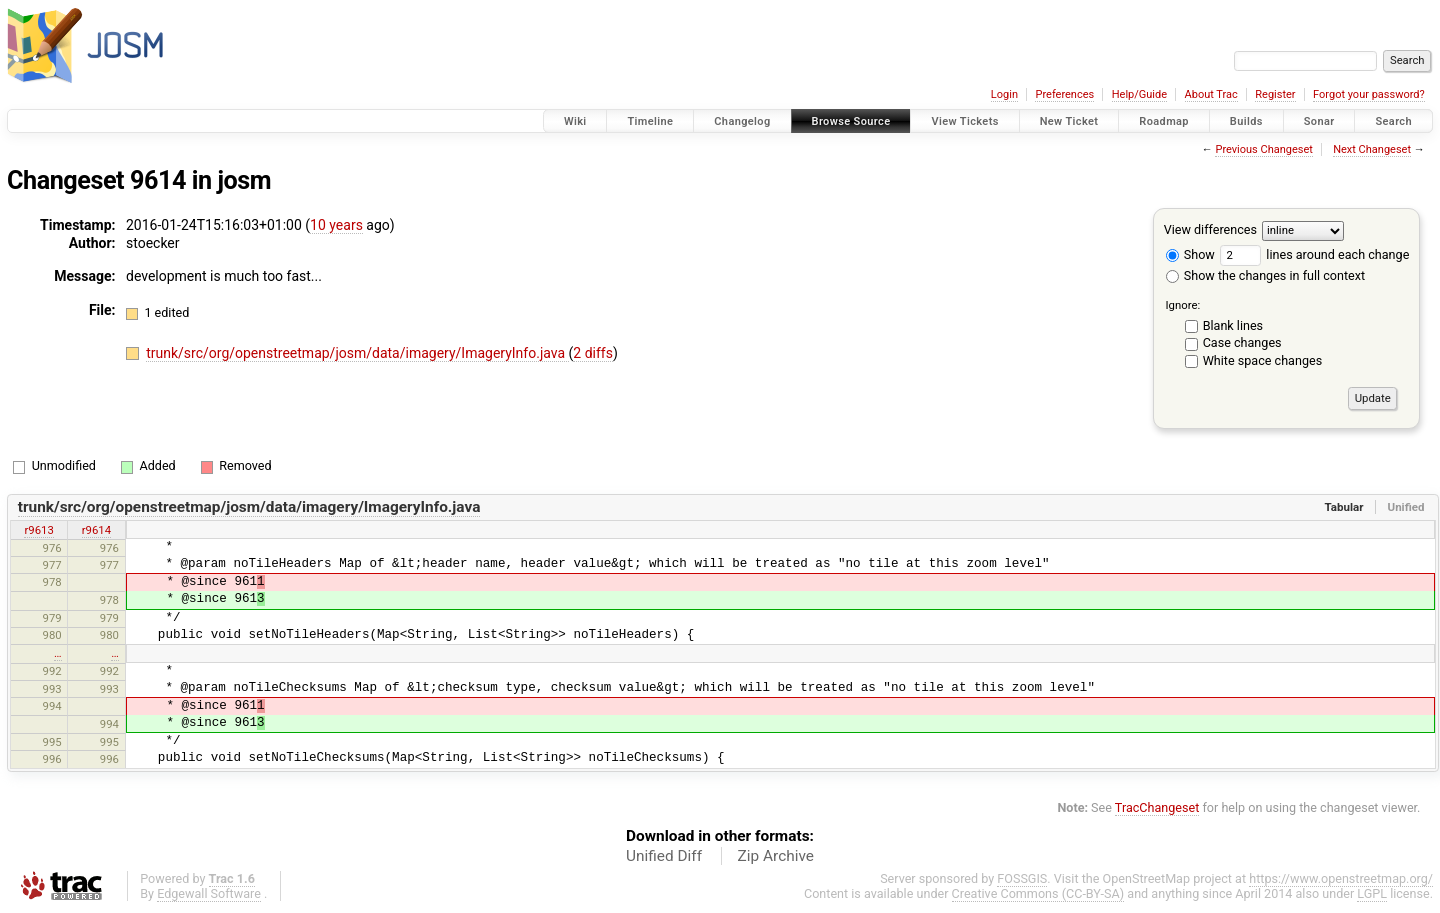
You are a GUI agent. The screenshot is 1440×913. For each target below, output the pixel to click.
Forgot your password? (1369, 94)
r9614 (96, 530)
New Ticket (1069, 121)
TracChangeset (1157, 807)
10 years (336, 225)
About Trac (1211, 94)
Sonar (1319, 121)
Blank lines (1233, 325)
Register (1275, 94)
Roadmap (1164, 121)
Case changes (1242, 342)
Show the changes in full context (1265, 275)
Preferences (1064, 94)
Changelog (742, 121)
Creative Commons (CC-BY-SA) (1038, 893)
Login (1004, 94)
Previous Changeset (1263, 149)
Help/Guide (1139, 94)
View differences (1210, 229)
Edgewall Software (209, 893)
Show (1190, 254)
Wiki (575, 121)
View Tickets (964, 121)
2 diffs (593, 353)
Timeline (650, 121)
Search (1393, 121)
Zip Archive (776, 856)
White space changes (1263, 360)
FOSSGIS (1022, 878)
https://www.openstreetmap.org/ (1341, 878)
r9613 (38, 530)
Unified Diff (664, 856)
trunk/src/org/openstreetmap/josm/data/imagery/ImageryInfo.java (357, 353)
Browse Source (851, 121)
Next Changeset (1372, 149)
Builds (1246, 121)
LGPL (1372, 893)
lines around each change (1314, 254)
